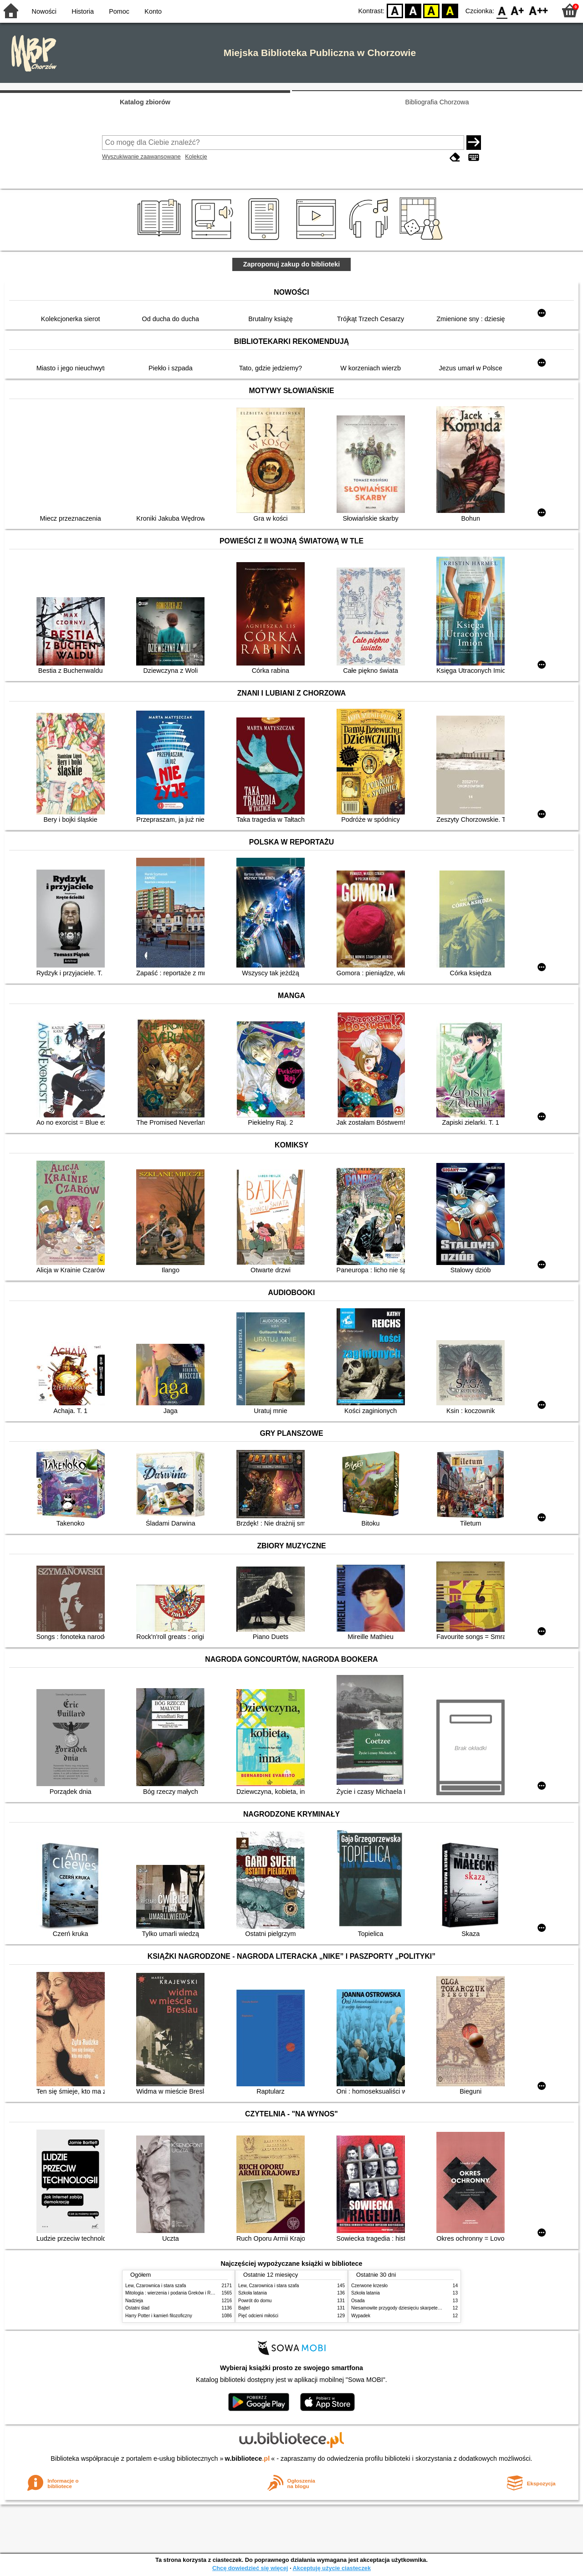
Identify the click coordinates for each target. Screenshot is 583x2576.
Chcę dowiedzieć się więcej (250, 2568)
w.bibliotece (247, 2458)
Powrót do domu (254, 2300)
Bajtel (244, 2307)
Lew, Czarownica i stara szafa (155, 2285)
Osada (358, 2300)
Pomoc (119, 11)
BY (450, 10)
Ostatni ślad (137, 2307)
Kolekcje (196, 156)
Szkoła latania (252, 2292)
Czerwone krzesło (369, 2285)
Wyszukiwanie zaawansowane (141, 156)
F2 (538, 10)
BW (413, 10)
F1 (517, 10)
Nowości (44, 11)
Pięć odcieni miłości (258, 2315)
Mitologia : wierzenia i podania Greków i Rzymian (175, 2292)
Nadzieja (134, 2300)
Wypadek (360, 2315)
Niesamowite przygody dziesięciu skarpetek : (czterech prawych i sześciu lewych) (434, 2307)
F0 (501, 10)
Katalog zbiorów (145, 102)
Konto (153, 11)
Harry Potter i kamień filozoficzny (158, 2315)
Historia (83, 11)
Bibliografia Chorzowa (437, 102)
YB (431, 10)
